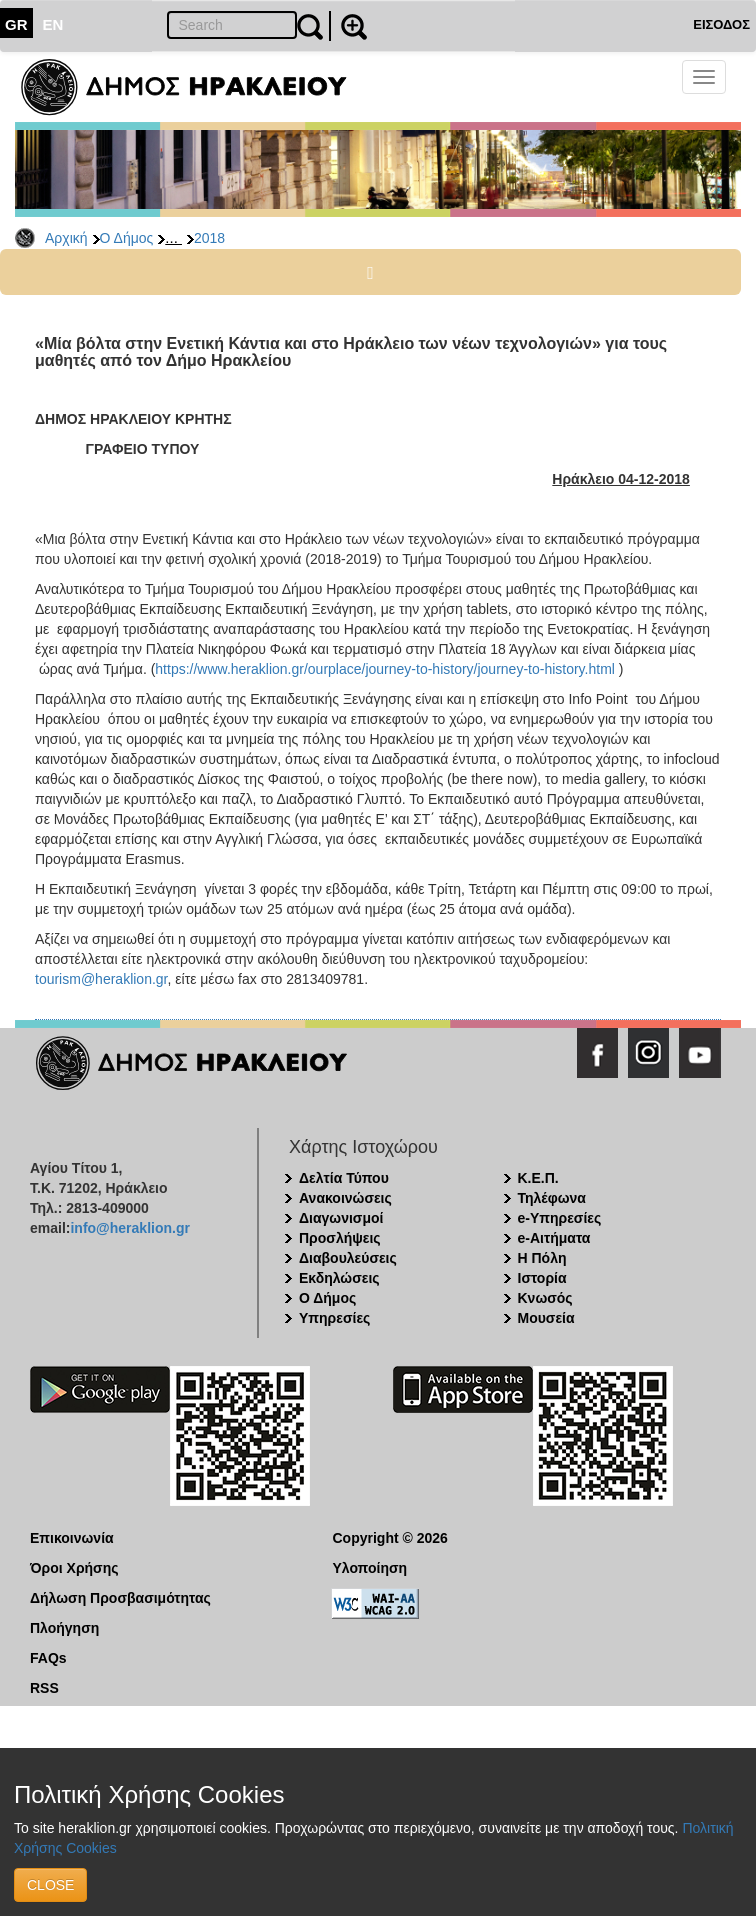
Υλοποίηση (370, 1568)
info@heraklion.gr (129, 1228)
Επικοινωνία (72, 1538)
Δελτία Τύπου (344, 1178)
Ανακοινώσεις (345, 1198)
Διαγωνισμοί (341, 1218)
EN (53, 24)
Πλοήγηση (64, 1628)
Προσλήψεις (340, 1238)
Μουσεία (546, 1318)
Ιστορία (542, 1278)
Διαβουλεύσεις (348, 1258)
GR (16, 24)
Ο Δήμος (127, 238)
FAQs (48, 1658)
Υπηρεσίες (334, 1318)
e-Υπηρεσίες (560, 1218)
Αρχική (66, 238)
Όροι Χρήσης (74, 1568)
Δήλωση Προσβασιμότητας (120, 1598)
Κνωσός (545, 1298)
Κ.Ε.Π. (538, 1178)
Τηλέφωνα (552, 1198)
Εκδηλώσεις (339, 1278)
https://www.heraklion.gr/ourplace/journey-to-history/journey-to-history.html (385, 669)
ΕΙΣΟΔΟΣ (721, 24)
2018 (209, 238)
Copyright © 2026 (390, 1538)
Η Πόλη (542, 1258)
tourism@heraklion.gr (101, 979)
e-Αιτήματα (554, 1238)
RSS (44, 1688)
